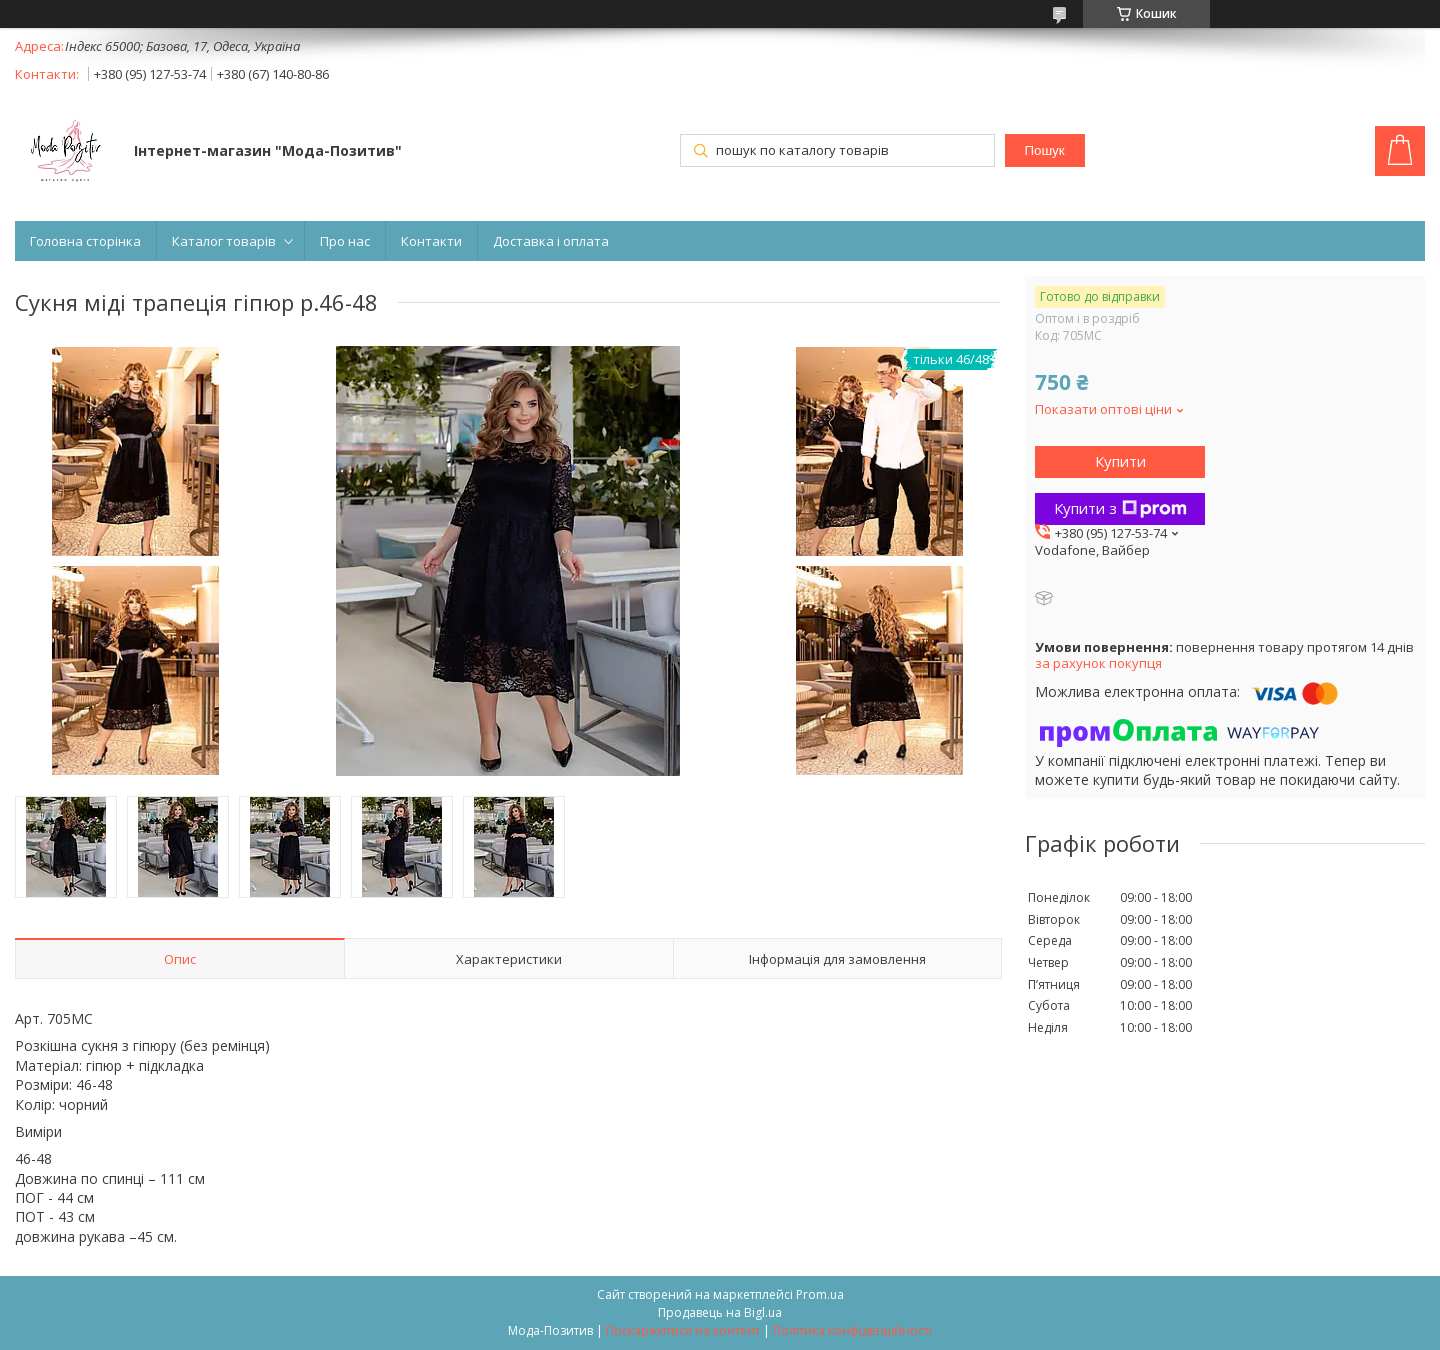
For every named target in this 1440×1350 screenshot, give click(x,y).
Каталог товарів (224, 241)
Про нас (345, 241)
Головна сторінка (85, 241)
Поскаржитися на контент (683, 1330)
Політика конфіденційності (852, 1330)
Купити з (1120, 508)
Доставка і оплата (551, 241)
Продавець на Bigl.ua (720, 1312)
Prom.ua (820, 1294)
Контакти (431, 241)
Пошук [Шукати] (1044, 150)
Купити (1120, 461)
